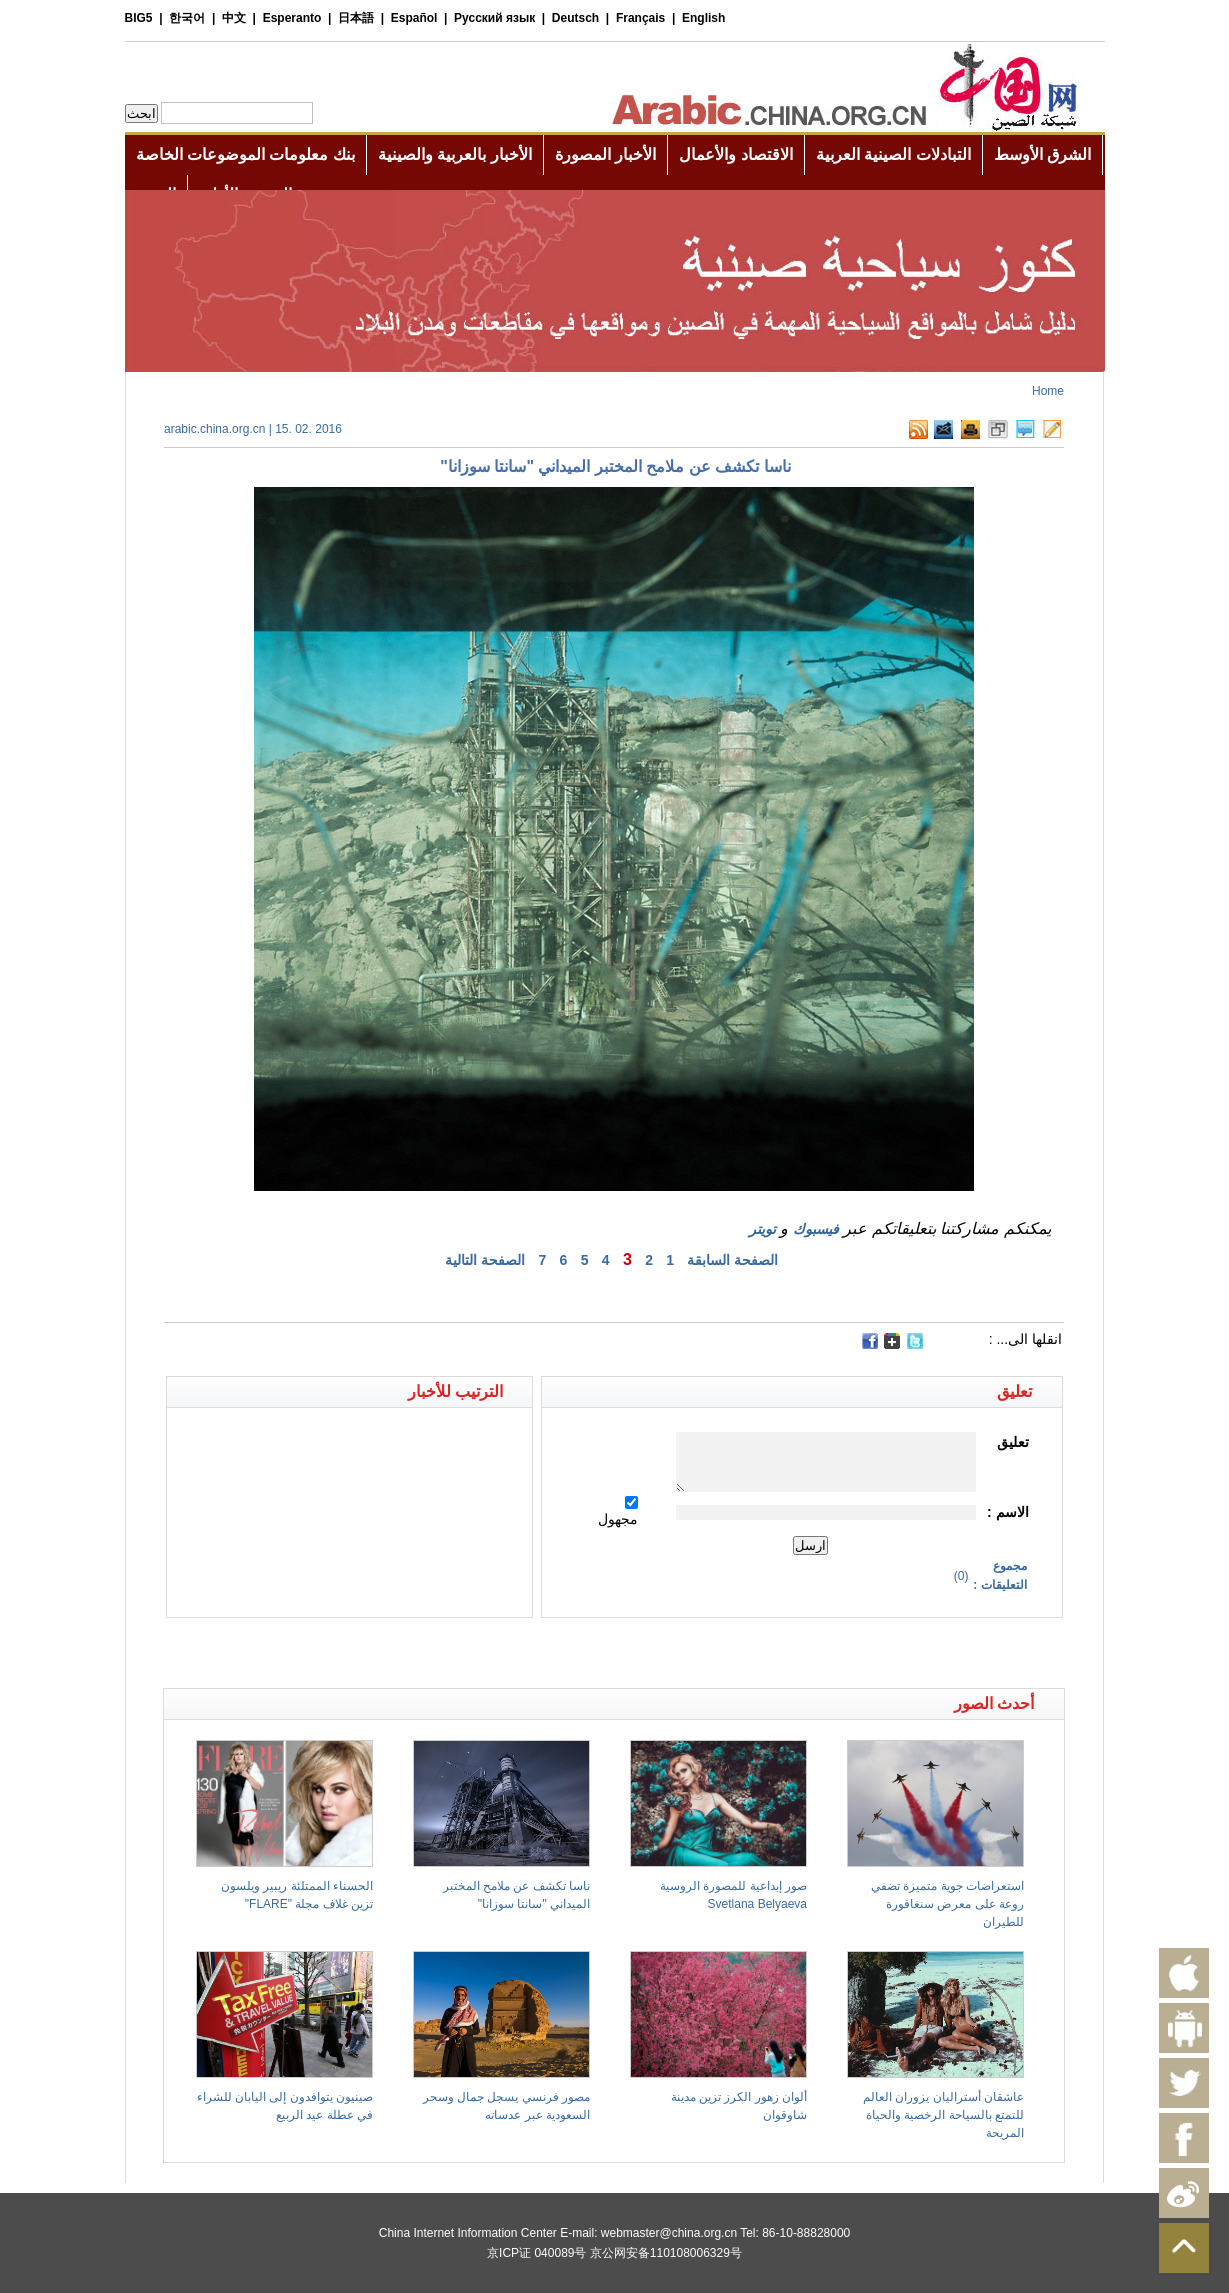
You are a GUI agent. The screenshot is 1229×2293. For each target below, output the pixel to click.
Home (1048, 391)
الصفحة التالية (485, 1260)
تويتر (762, 1229)
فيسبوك (816, 1229)
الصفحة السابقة (732, 1260)
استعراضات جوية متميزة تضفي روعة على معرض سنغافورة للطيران (947, 1904)
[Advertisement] (389, 1653)
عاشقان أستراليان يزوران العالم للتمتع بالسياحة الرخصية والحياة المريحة (943, 2115)
